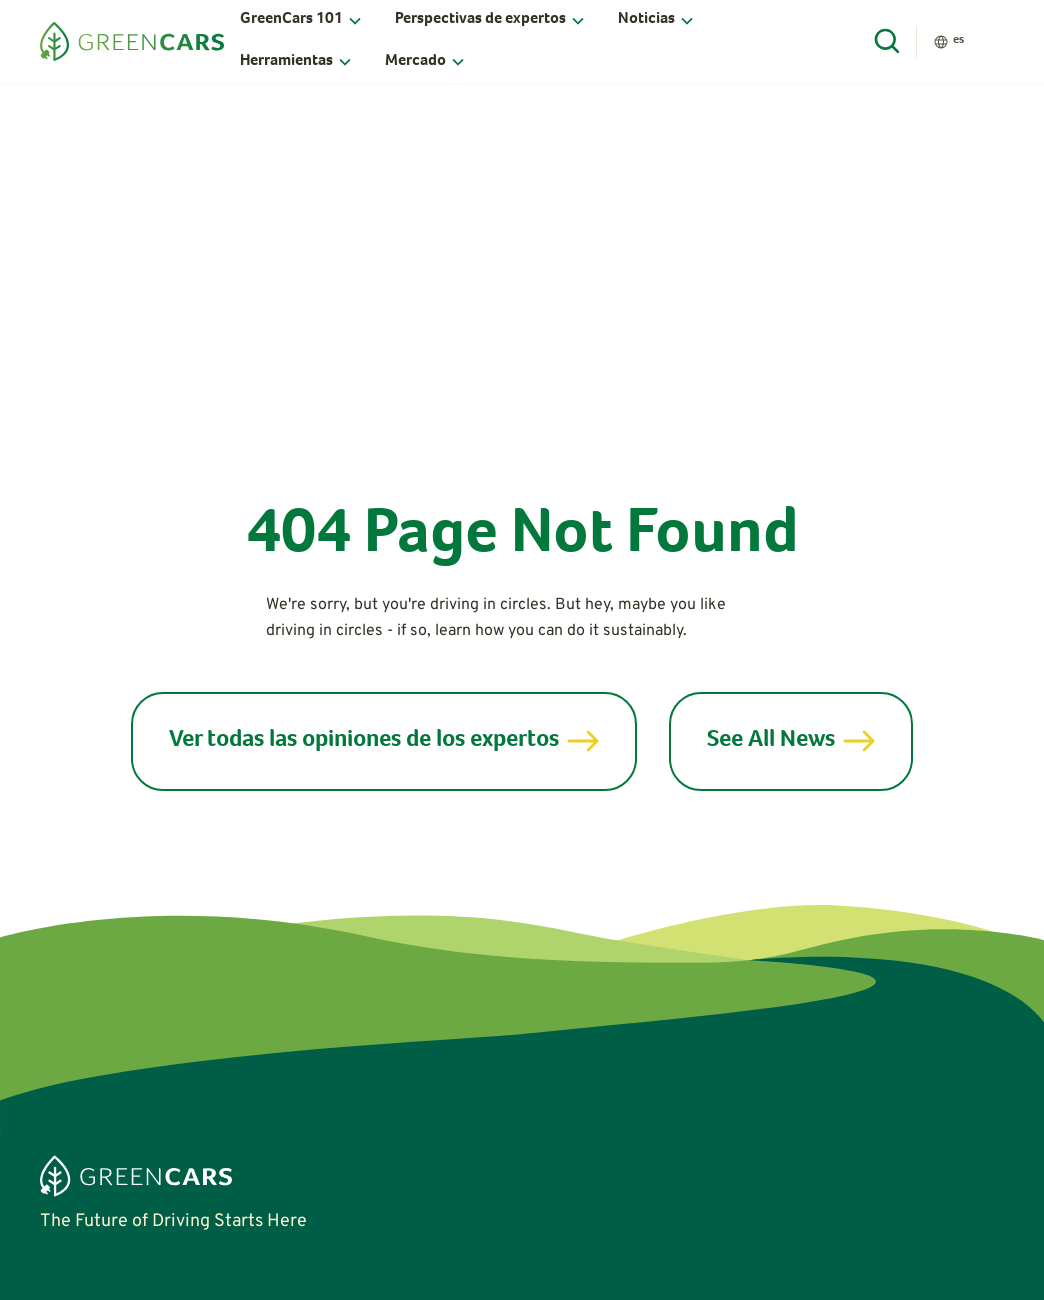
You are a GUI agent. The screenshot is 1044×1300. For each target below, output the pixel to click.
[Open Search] (888, 42)
